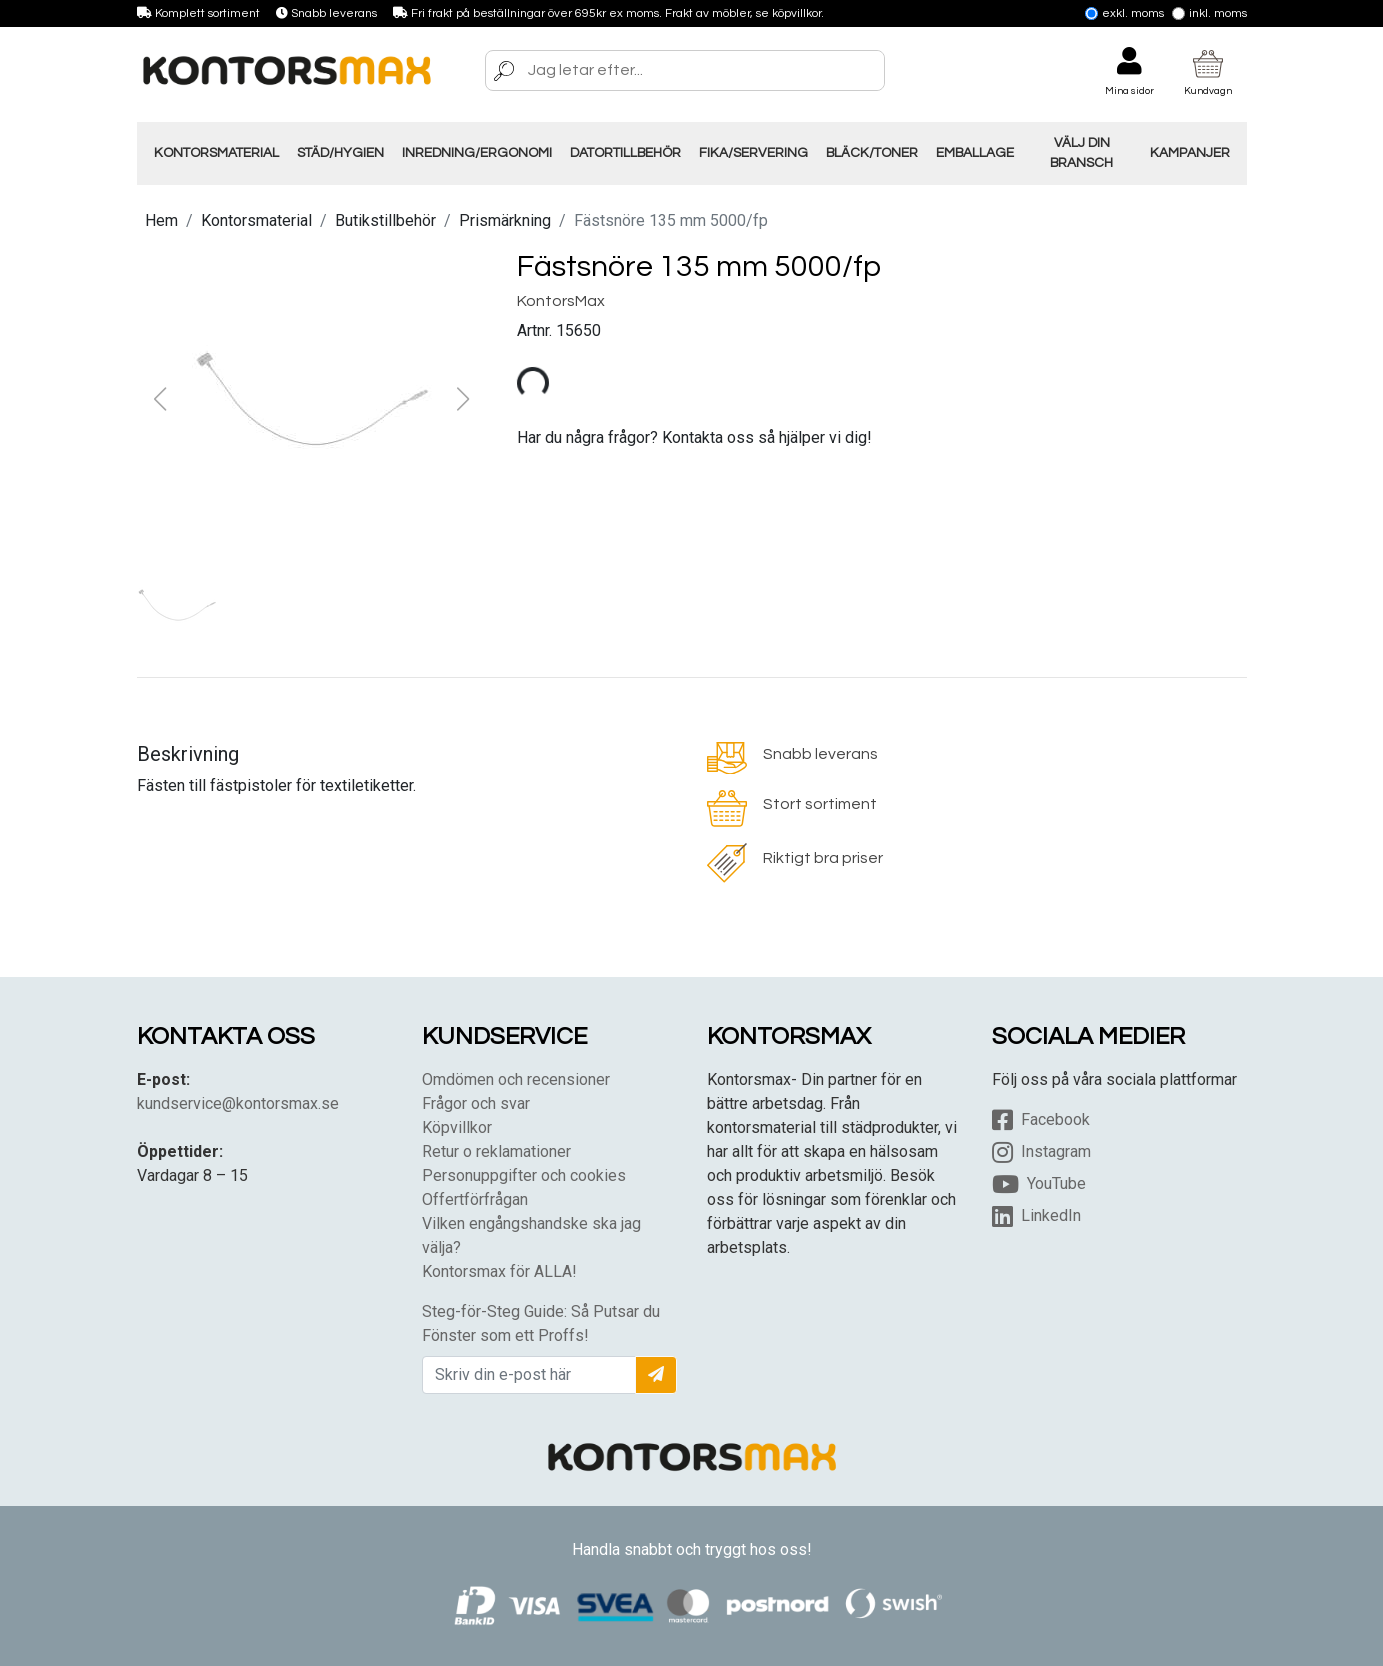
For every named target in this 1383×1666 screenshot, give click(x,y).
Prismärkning (505, 220)
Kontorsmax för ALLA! (499, 1271)
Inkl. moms (1209, 13)
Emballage (975, 153)
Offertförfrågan (475, 1199)
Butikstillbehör (385, 220)
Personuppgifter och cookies (524, 1175)
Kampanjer (1190, 153)
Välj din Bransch (1081, 153)
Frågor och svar (476, 1103)
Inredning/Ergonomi (477, 153)
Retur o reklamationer (496, 1151)
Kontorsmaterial (216, 153)
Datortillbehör (625, 153)
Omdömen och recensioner (516, 1079)
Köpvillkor (457, 1127)
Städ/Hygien (340, 153)
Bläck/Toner (872, 153)
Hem (161, 220)
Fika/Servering (753, 153)
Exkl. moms (1124, 13)
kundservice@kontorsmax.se (238, 1103)
